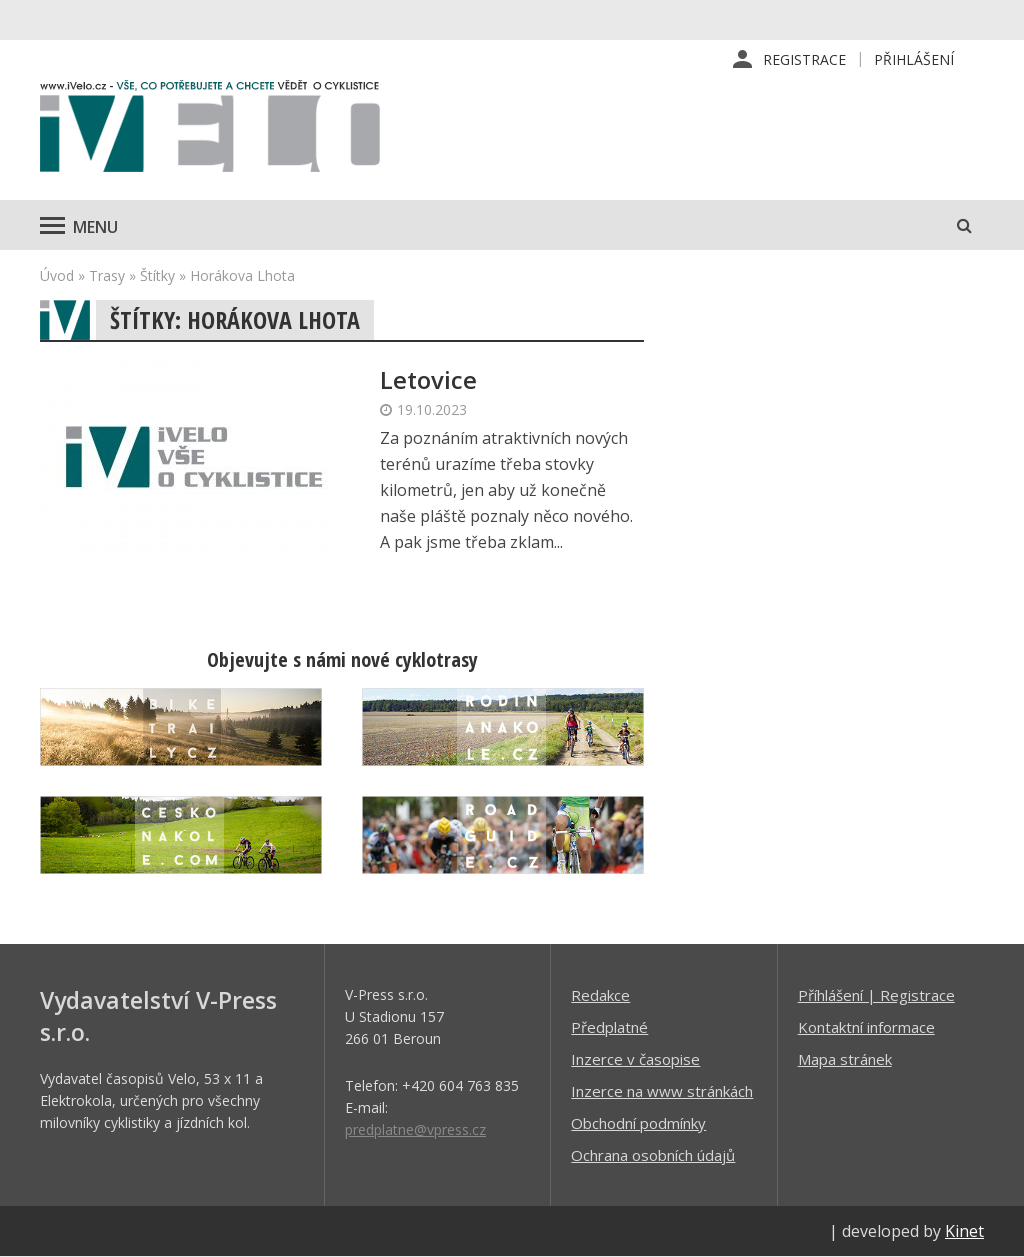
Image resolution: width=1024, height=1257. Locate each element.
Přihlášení (914, 59)
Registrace (804, 59)
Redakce (600, 995)
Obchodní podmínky (638, 1123)
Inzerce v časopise (635, 1059)
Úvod (57, 275)
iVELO (210, 131)
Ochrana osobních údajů (653, 1155)
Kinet (964, 1231)
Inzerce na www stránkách (662, 1091)
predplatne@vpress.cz (415, 1129)
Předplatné (609, 1027)
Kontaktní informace (866, 1027)
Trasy (107, 275)
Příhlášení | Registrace (876, 995)
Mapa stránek (845, 1059)
